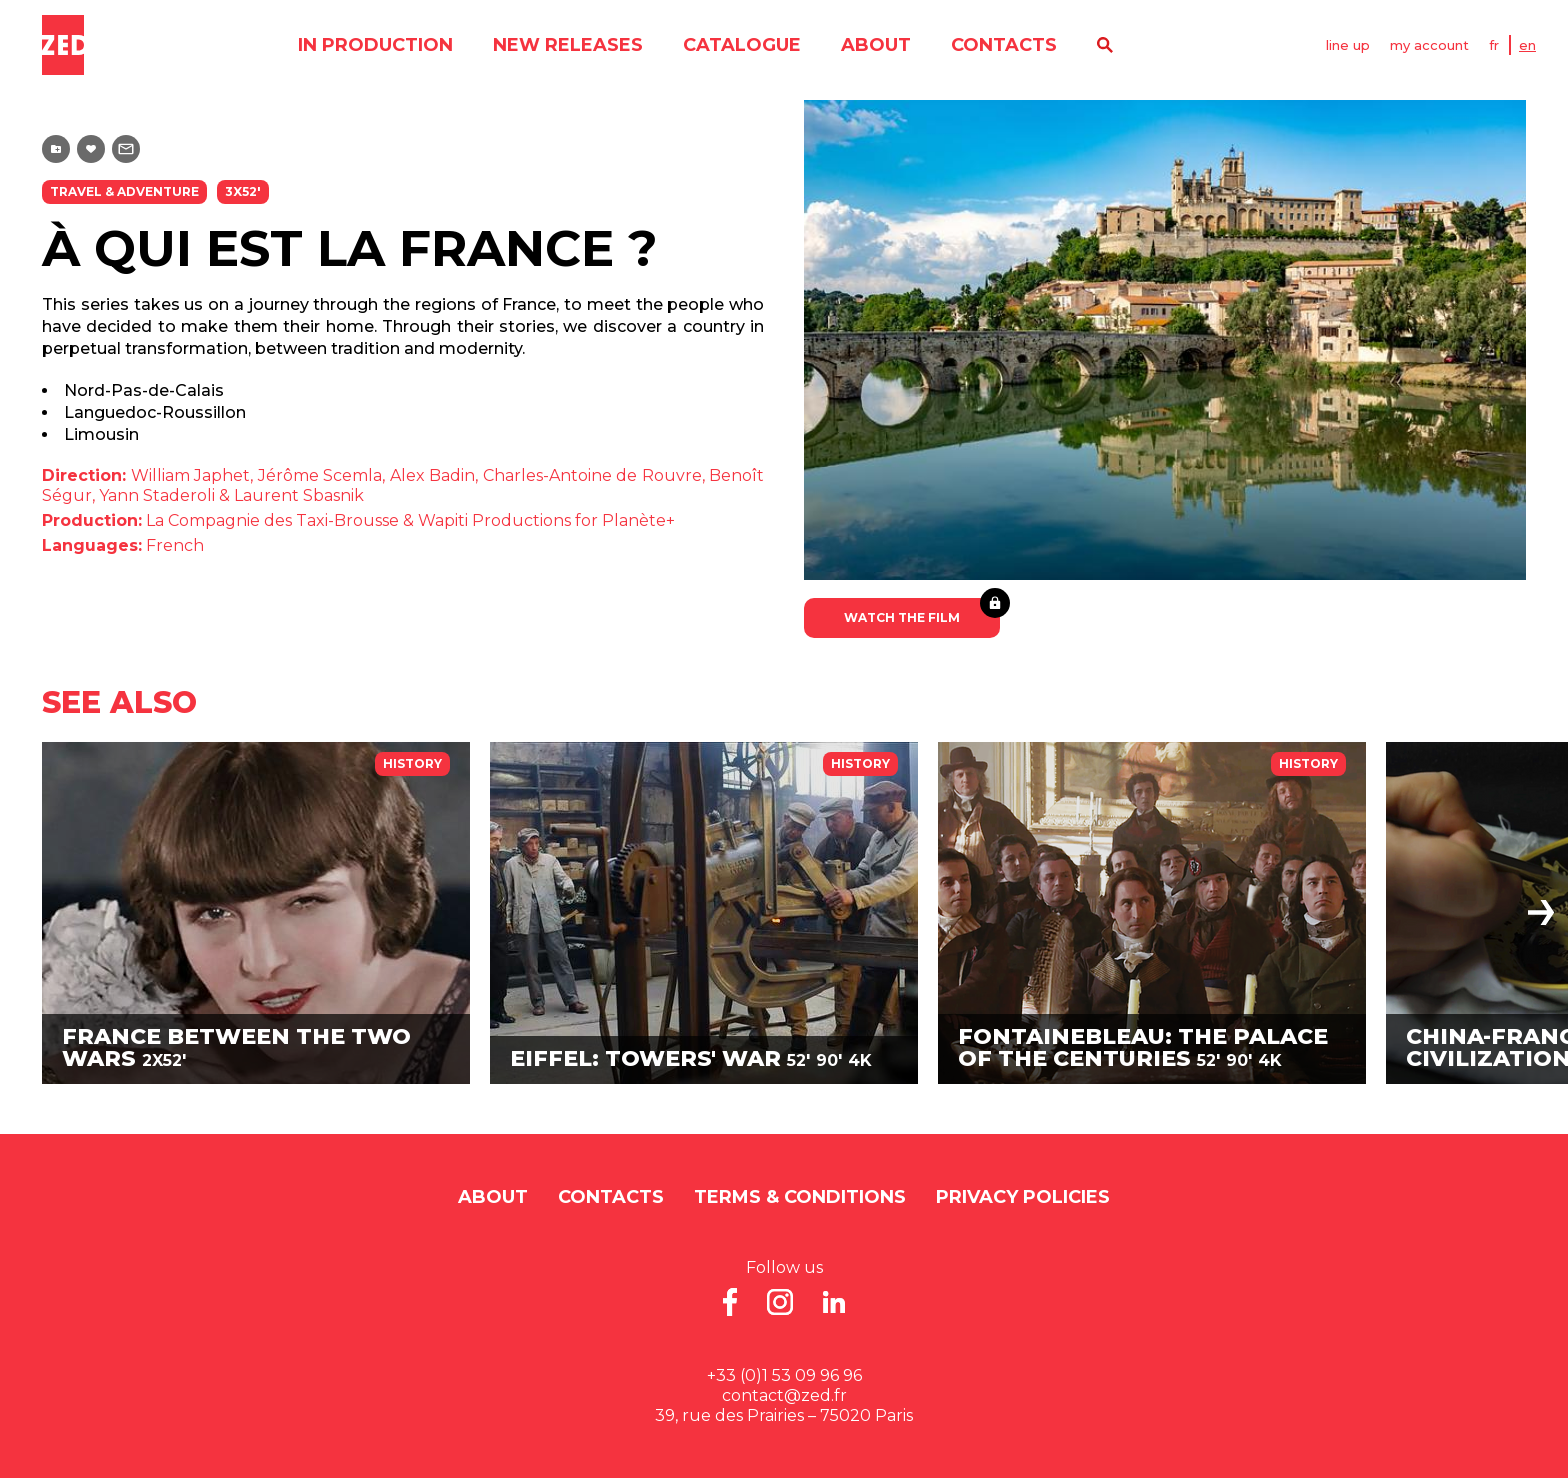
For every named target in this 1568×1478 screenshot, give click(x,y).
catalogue (742, 45)
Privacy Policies (1023, 1197)
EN (1527, 45)
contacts (1004, 45)
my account (1429, 45)
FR (1494, 45)
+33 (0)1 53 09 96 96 (784, 1375)
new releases (568, 45)
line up (1348, 45)
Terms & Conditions (800, 1197)
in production (375, 45)
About (876, 45)
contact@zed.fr (784, 1395)
